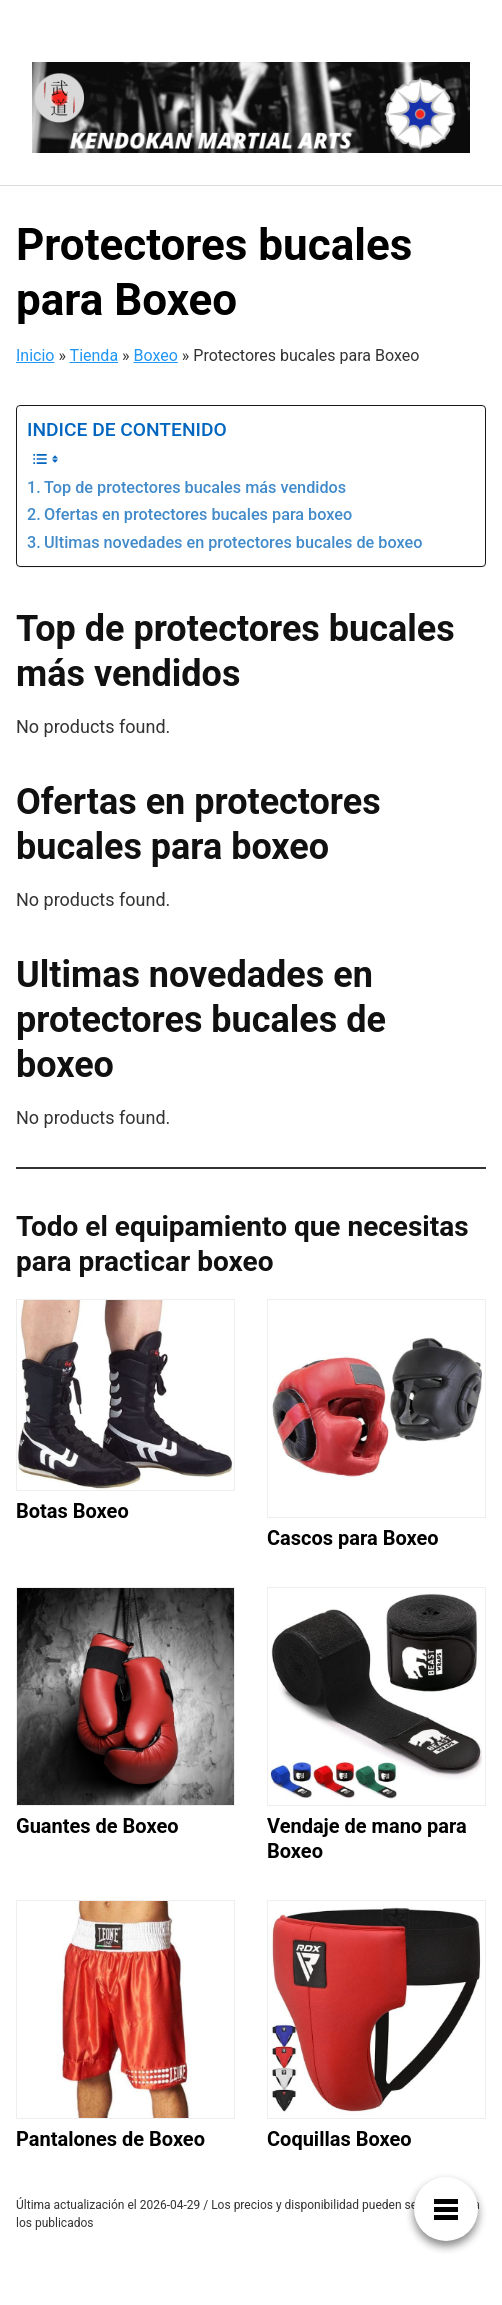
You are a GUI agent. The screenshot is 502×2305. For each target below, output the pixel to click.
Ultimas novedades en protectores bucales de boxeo (233, 542)
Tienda (94, 355)
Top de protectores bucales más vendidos (195, 487)
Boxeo (156, 355)
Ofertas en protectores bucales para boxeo (198, 514)
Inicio (35, 355)
